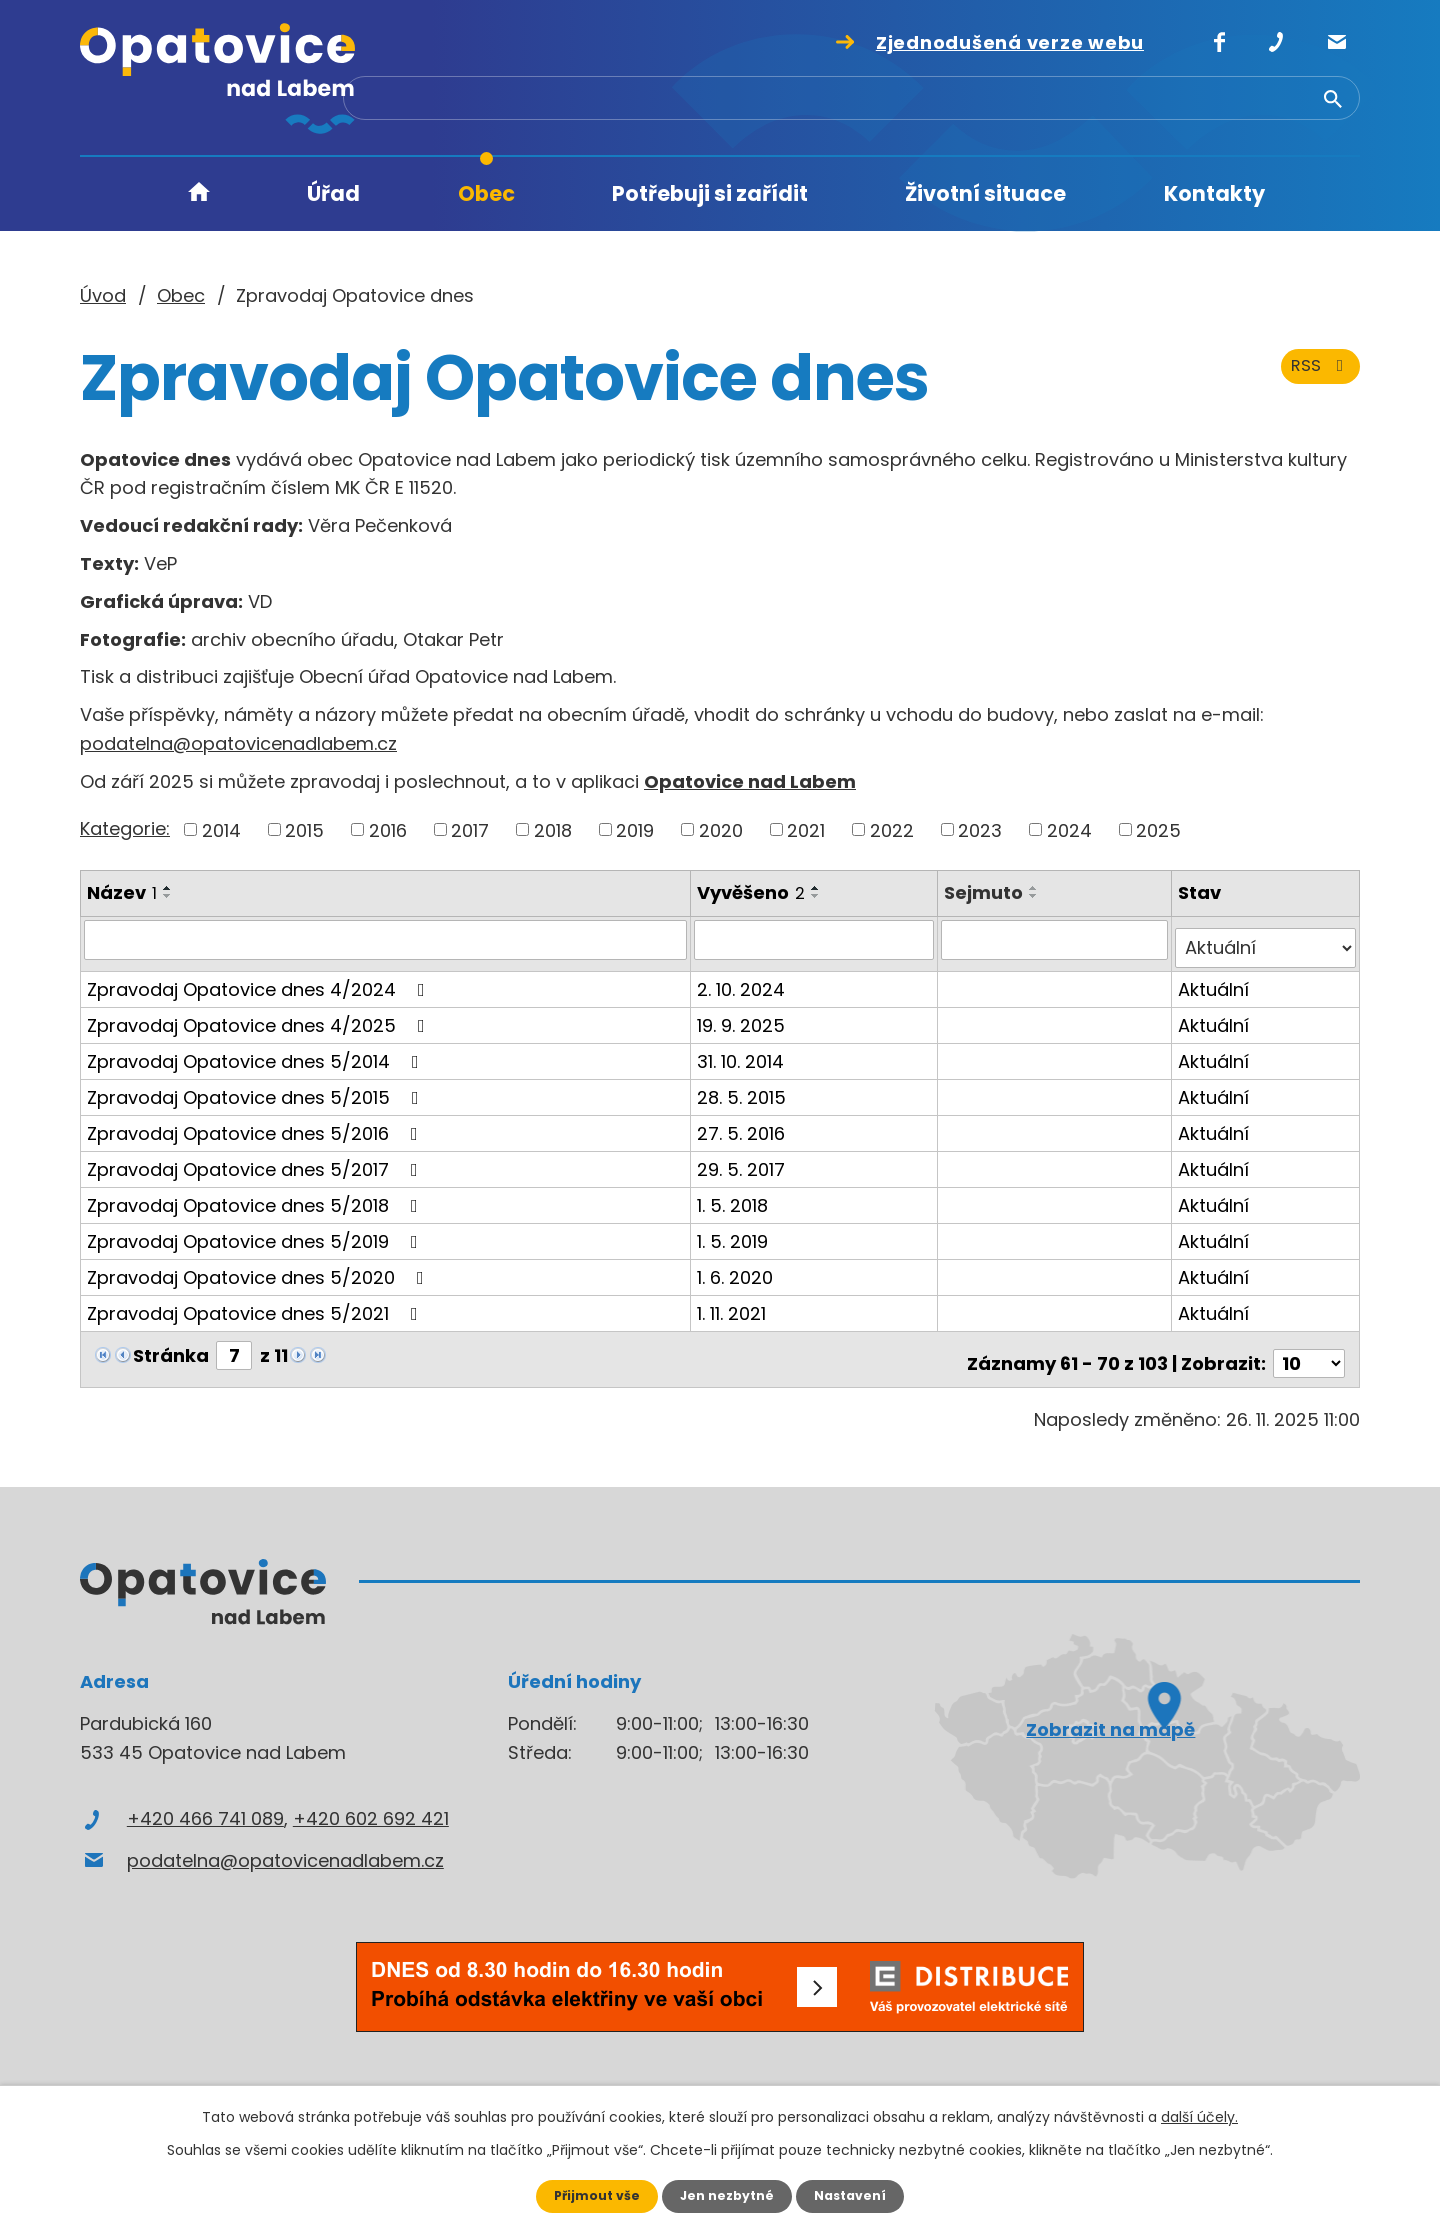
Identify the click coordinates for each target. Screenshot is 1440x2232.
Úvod (199, 194)
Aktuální (1215, 979)
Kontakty (1214, 193)
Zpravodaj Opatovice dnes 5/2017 (256, 1159)
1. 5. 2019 (735, 1231)
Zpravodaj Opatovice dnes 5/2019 (256, 1231)
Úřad (333, 193)
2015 (304, 829)
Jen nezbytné (727, 2195)
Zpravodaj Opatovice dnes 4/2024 (260, 979)
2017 (470, 829)
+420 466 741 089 (205, 1801)
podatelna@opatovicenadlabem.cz (238, 743)
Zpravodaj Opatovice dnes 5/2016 (256, 1123)
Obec (486, 193)
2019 (635, 829)
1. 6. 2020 (738, 1267)
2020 (721, 829)
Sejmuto (986, 892)
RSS (1317, 387)
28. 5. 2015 (744, 1087)
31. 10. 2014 (743, 1051)
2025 (1158, 829)
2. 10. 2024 (744, 979)
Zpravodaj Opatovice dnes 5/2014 (257, 1051)
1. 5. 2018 (735, 1195)
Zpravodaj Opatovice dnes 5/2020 (259, 1267)
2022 (892, 829)
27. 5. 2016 (744, 1123)
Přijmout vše (587, 2195)
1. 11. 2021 (734, 1303)
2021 (806, 829)
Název (122, 892)
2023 (980, 829)
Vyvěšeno (754, 892)
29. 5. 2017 (744, 1159)
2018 (553, 829)
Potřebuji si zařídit (710, 193)
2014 (221, 829)
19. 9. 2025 (744, 1015)
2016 (388, 829)
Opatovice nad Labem (750, 781)
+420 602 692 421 (371, 1801)
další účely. (1199, 2115)
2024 (1069, 829)
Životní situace (985, 193)
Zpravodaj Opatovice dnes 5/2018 (256, 1195)
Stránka (171, 1345)
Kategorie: (125, 828)
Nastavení (860, 2195)
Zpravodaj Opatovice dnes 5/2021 (256, 1303)
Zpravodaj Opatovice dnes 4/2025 (260, 1015)
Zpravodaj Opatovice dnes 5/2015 (257, 1087)
